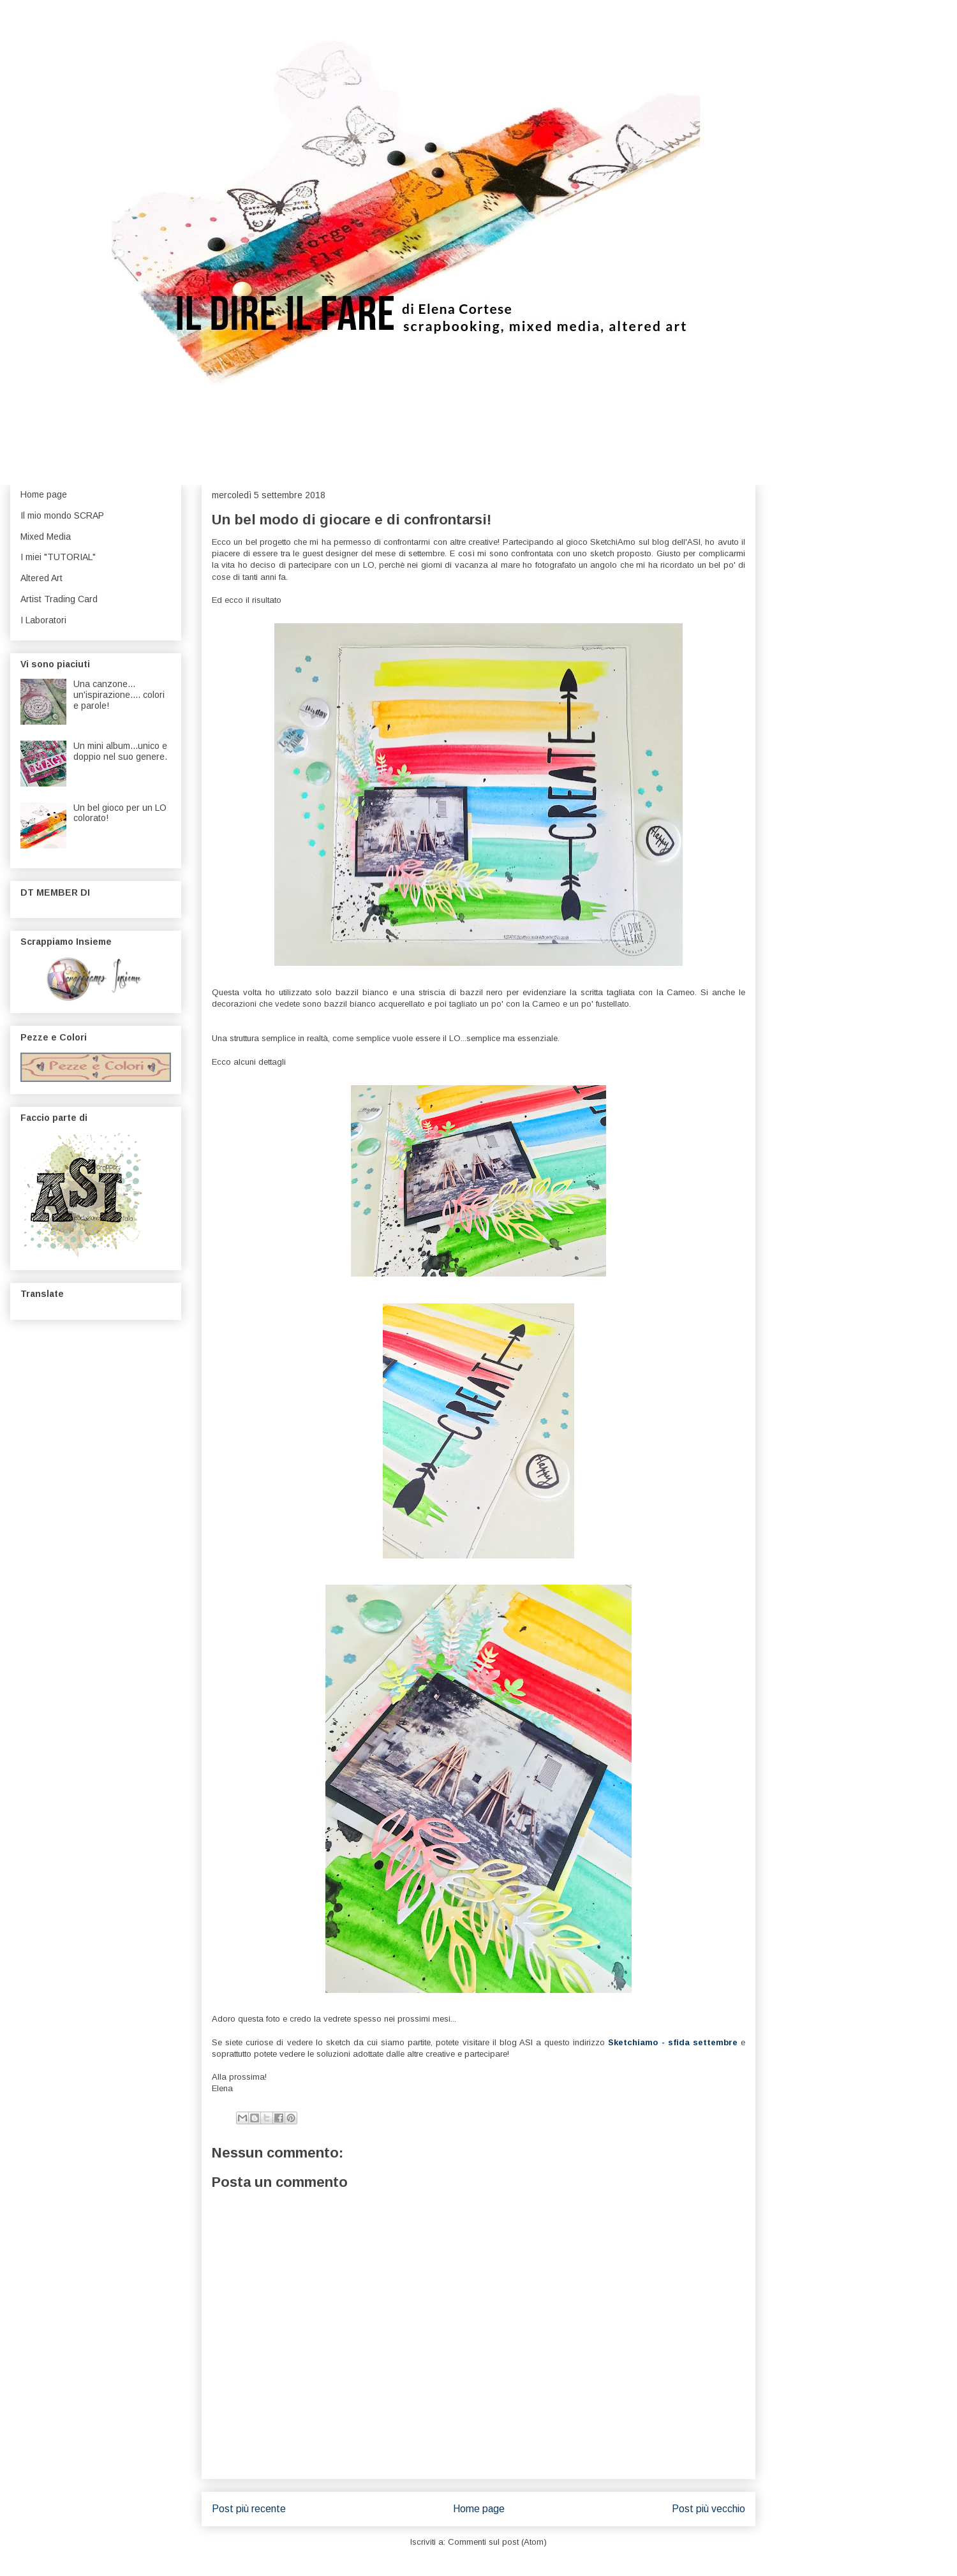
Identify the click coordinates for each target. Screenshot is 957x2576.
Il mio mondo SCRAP (62, 515)
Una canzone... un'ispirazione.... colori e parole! (119, 695)
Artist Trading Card (59, 599)
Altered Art (41, 578)
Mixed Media (45, 536)
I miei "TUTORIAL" (58, 557)
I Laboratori (43, 620)
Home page (479, 2508)
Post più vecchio (708, 2508)
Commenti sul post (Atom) (497, 2542)
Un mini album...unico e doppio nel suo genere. (120, 751)
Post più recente (249, 2508)
